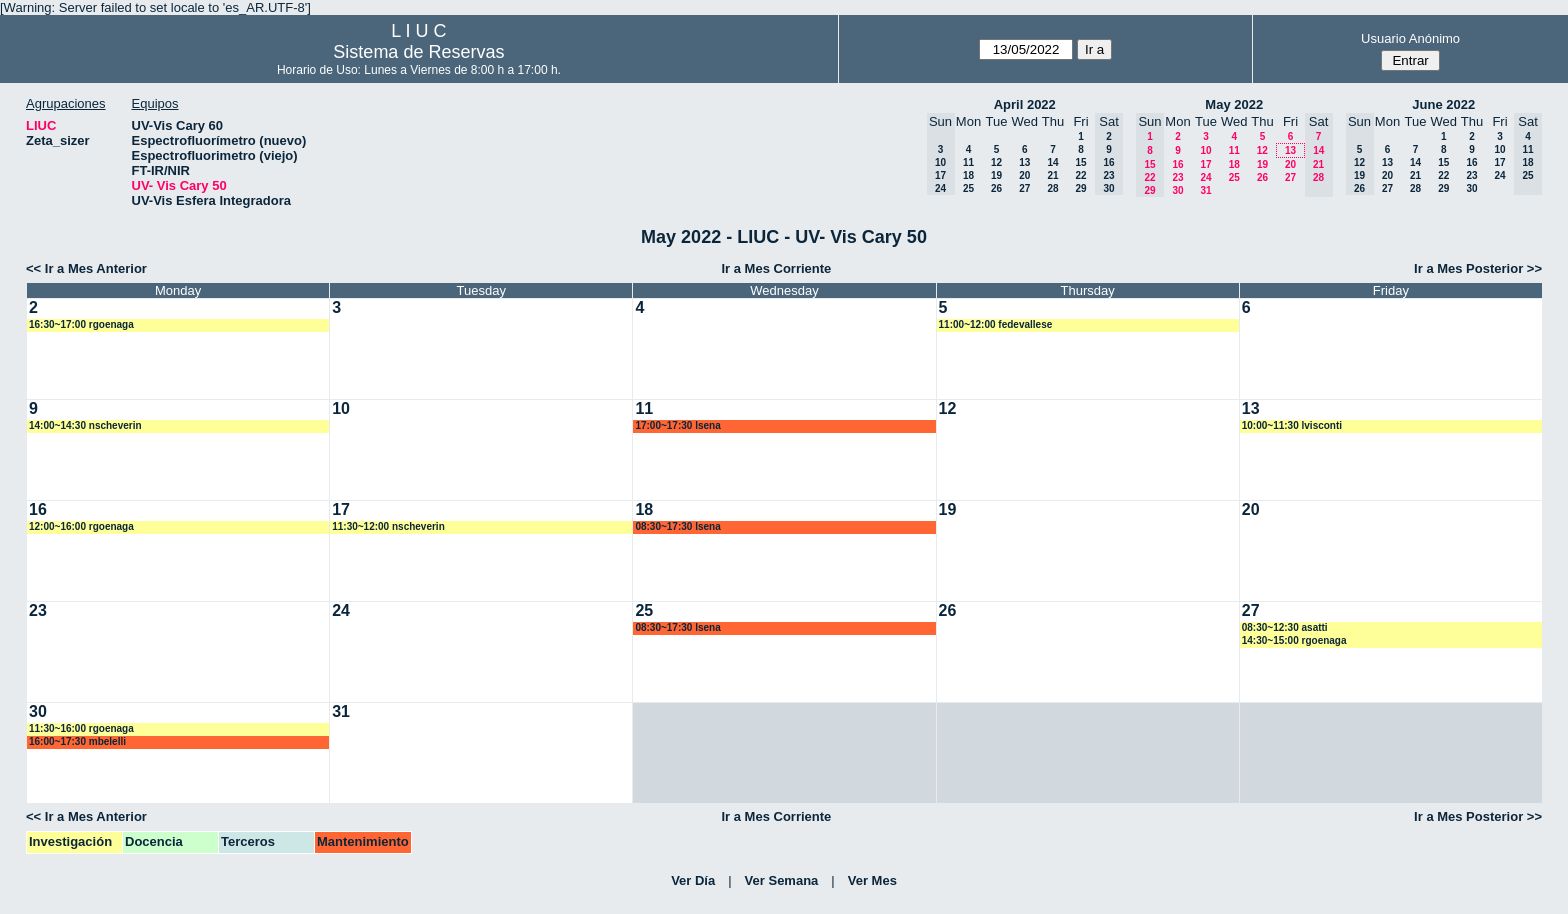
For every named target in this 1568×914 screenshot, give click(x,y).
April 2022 (1025, 104)
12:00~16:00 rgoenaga (81, 526)
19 (996, 175)
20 (1024, 175)
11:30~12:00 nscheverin (388, 526)
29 (1080, 188)
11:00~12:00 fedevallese (996, 324)
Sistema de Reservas (418, 52)
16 (1177, 164)
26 (996, 188)
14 (1052, 162)
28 (1052, 188)
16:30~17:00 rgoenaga (81, 324)
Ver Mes (872, 880)
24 (1205, 177)
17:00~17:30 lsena (677, 425)
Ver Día (693, 880)
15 (1080, 162)
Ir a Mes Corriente (776, 268)
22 (1080, 175)
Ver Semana (782, 880)
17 (1205, 164)
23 (1177, 177)
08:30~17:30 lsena (677, 526)
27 (1024, 188)
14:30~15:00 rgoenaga (1294, 640)
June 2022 (1443, 104)
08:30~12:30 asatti (1285, 627)
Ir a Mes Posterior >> (1478, 268)
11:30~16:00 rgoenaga (81, 728)
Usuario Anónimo (1410, 38)
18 (968, 175)
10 (1205, 150)
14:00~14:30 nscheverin (85, 425)
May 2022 (1234, 104)
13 (1024, 162)
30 (1177, 190)
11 (968, 162)
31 (1205, 190)
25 (968, 188)
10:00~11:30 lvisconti (1292, 425)
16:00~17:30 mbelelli (77, 741)
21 (1052, 175)
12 (996, 162)
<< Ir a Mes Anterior (86, 268)
